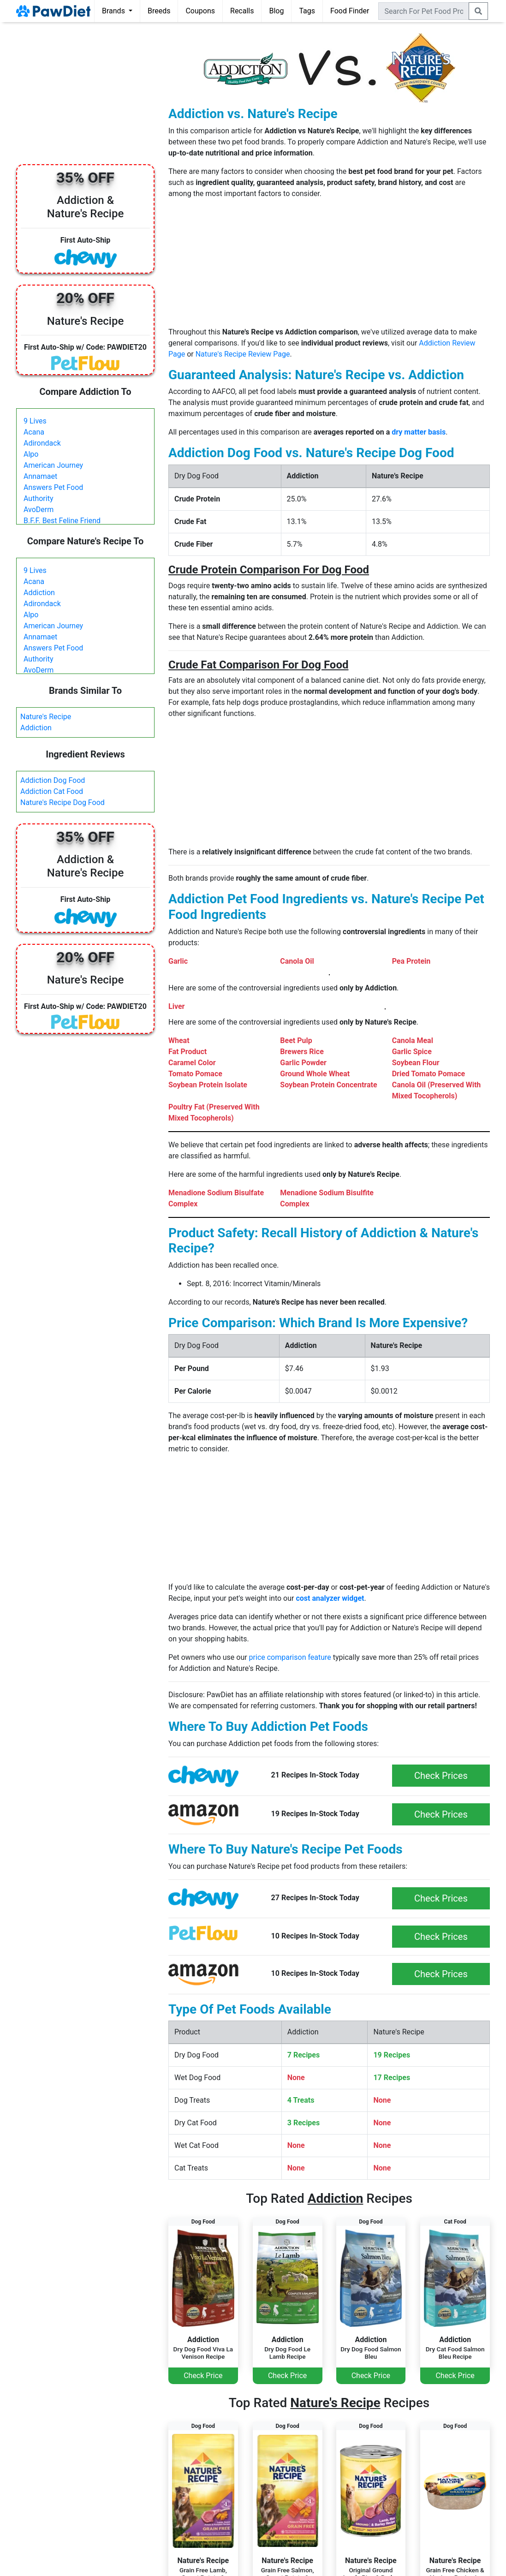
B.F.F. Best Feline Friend (62, 520)
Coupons (200, 10)
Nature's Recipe (45, 716)
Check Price (203, 2375)
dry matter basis (419, 432)
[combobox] (423, 11)
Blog (276, 10)
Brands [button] (114, 10)
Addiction (39, 592)
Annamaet (40, 476)
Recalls (242, 10)
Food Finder (349, 10)
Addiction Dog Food (52, 780)
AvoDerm (39, 509)
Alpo (31, 454)
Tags (307, 10)
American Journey (53, 465)
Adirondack (42, 443)
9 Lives (35, 421)
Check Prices (441, 1775)
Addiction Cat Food (51, 791)
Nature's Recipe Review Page (243, 354)
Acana (34, 432)
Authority (38, 498)
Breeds (159, 10)
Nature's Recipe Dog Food (62, 802)
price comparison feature (290, 1657)
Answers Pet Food (53, 487)
